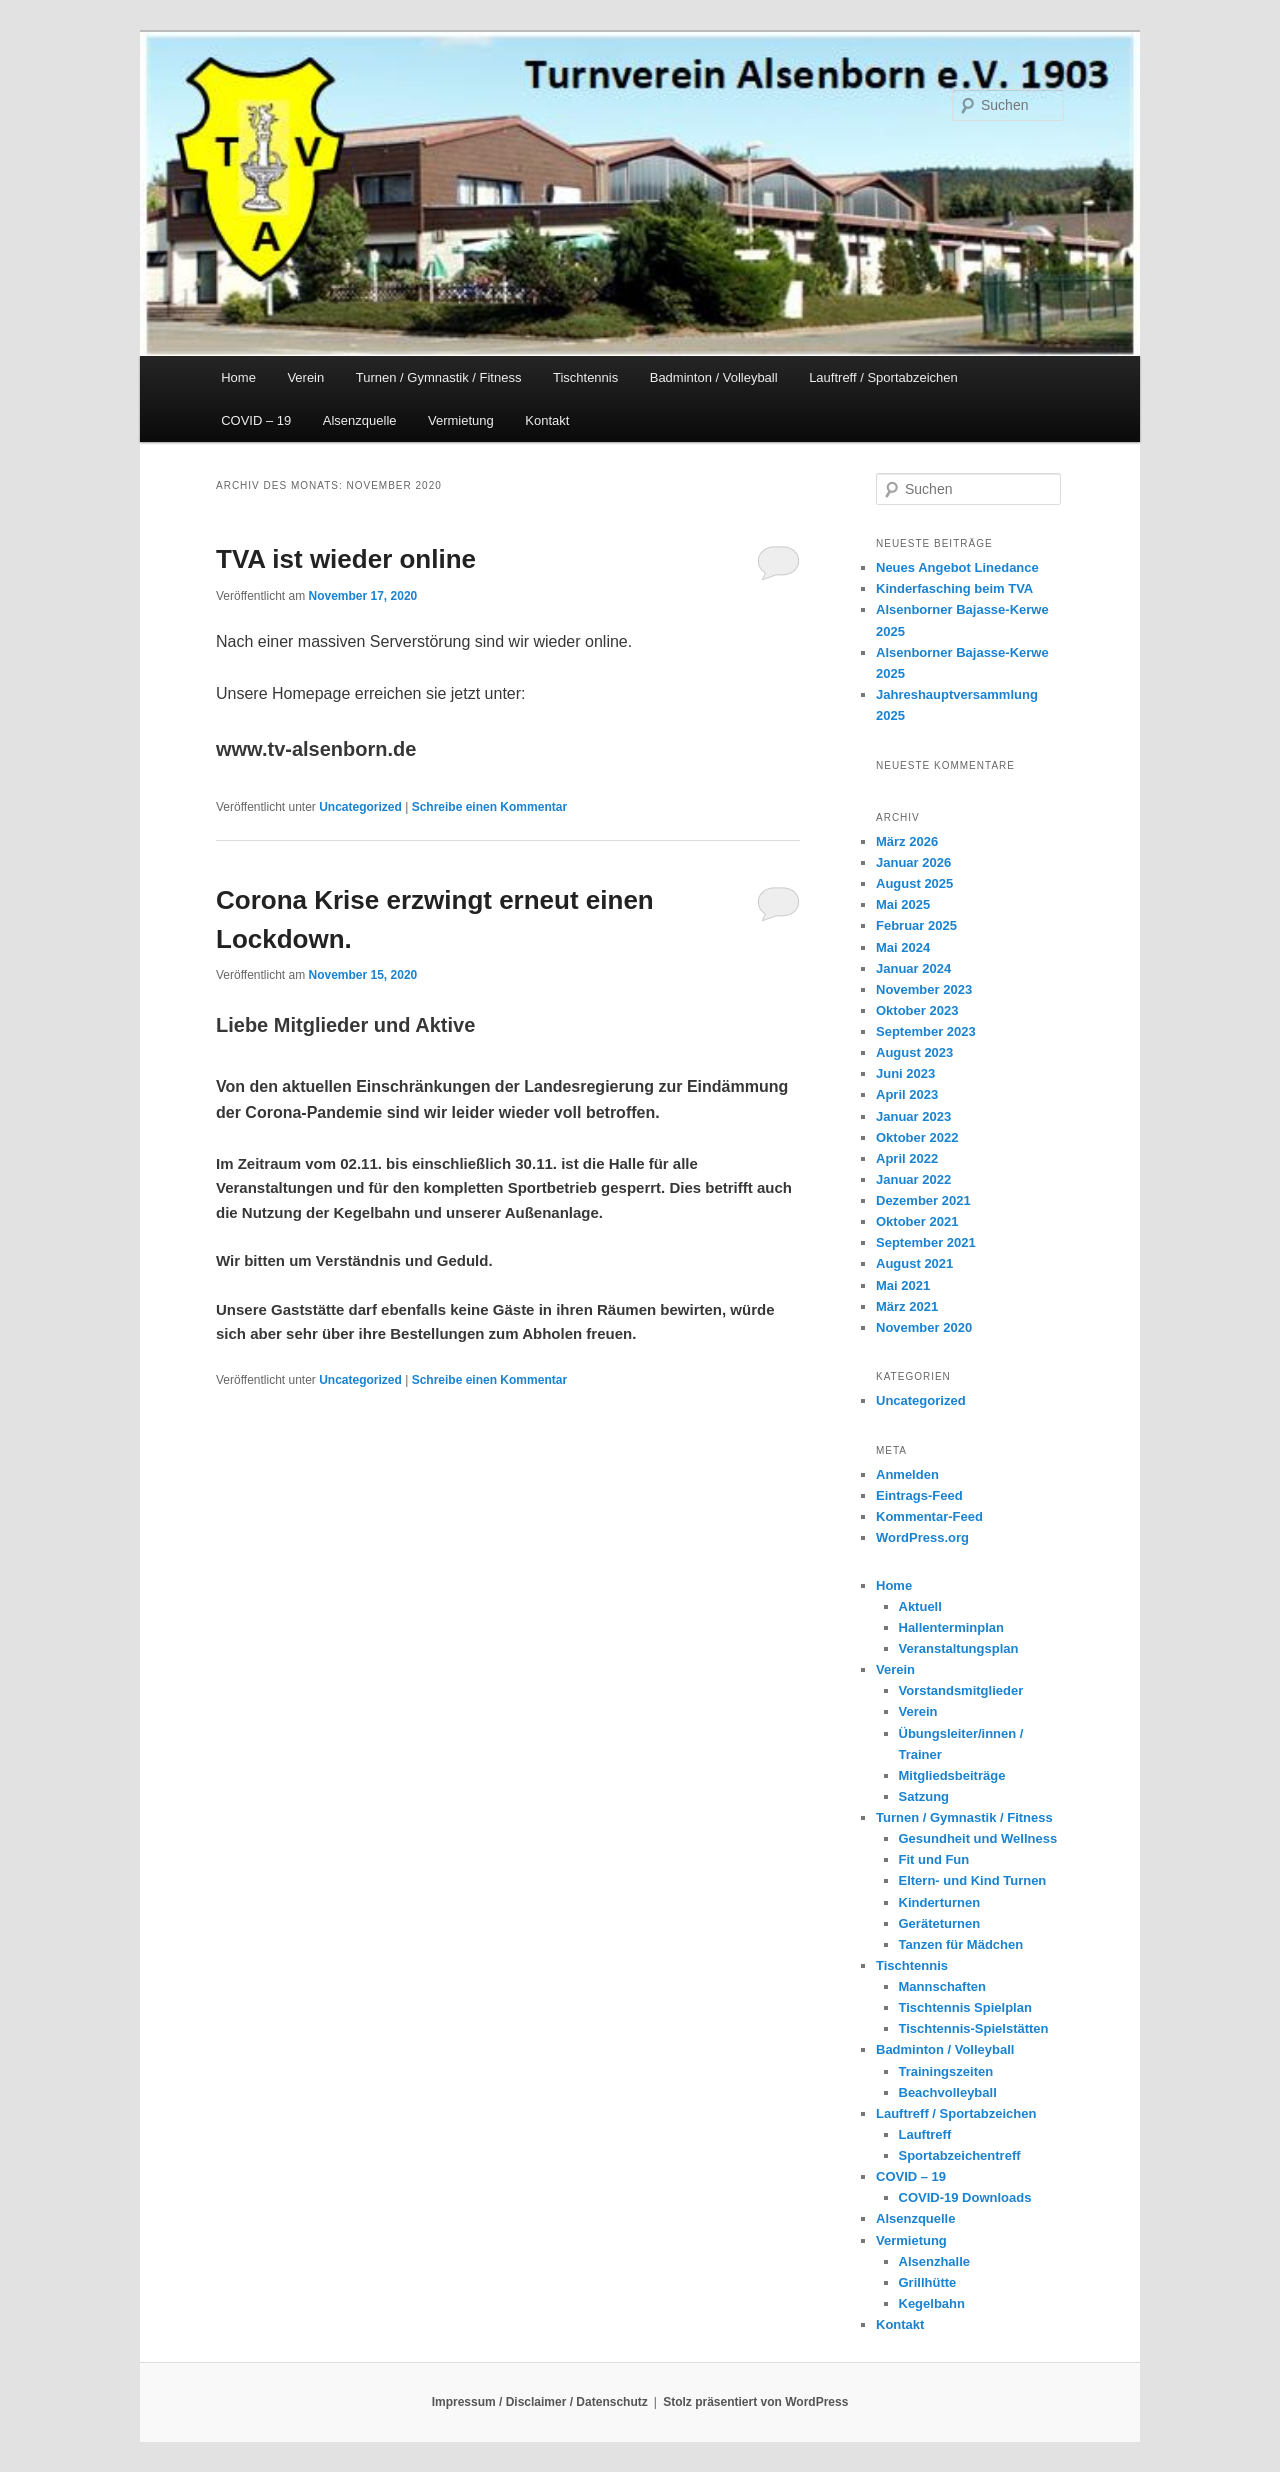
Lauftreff (925, 2134)
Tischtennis (585, 377)
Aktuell (920, 1606)
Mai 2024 (903, 947)
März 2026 (907, 841)
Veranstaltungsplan (959, 1648)
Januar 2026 (913, 862)
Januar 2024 (913, 968)
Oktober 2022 (917, 1137)
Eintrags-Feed (919, 1495)
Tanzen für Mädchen (961, 1944)
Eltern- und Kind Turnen (973, 1880)
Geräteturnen (940, 1923)
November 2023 (924, 989)
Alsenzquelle (360, 420)
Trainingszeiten (946, 2071)
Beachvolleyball (948, 2092)
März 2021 (907, 1306)
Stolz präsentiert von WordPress (755, 2402)
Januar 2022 (913, 1179)
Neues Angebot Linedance (957, 567)
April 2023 (907, 1094)
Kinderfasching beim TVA (954, 588)
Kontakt (547, 420)
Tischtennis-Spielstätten (974, 2028)
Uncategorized (360, 807)
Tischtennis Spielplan (965, 2007)
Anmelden (907, 1474)
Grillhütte (928, 2282)
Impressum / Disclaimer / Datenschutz (540, 2402)
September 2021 (926, 1242)
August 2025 (914, 883)
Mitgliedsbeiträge (952, 1775)
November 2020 (924, 1327)
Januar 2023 (913, 1116)
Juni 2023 (905, 1073)
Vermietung (461, 420)
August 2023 (914, 1052)
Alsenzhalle (935, 2261)
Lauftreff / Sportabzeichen (883, 377)
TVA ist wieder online (346, 559)
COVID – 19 (256, 420)
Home (238, 377)
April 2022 (907, 1158)
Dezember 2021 (923, 1200)
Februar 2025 (916, 925)
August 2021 (914, 1263)
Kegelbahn (932, 2303)
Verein (305, 377)
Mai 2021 (903, 1285)
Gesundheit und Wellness (978, 1838)
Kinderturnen (940, 1902)
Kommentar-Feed (929, 1516)
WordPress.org (922, 1537)
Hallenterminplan (951, 1627)
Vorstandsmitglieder (961, 1690)
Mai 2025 (903, 904)
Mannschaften (942, 1986)
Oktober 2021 (917, 1221)
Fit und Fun (934, 1859)
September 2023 (926, 1031)
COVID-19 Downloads (965, 2197)
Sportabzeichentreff (960, 2155)
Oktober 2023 (917, 1010)
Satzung (924, 1796)
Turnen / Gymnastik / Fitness (439, 377)
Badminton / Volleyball (714, 377)
